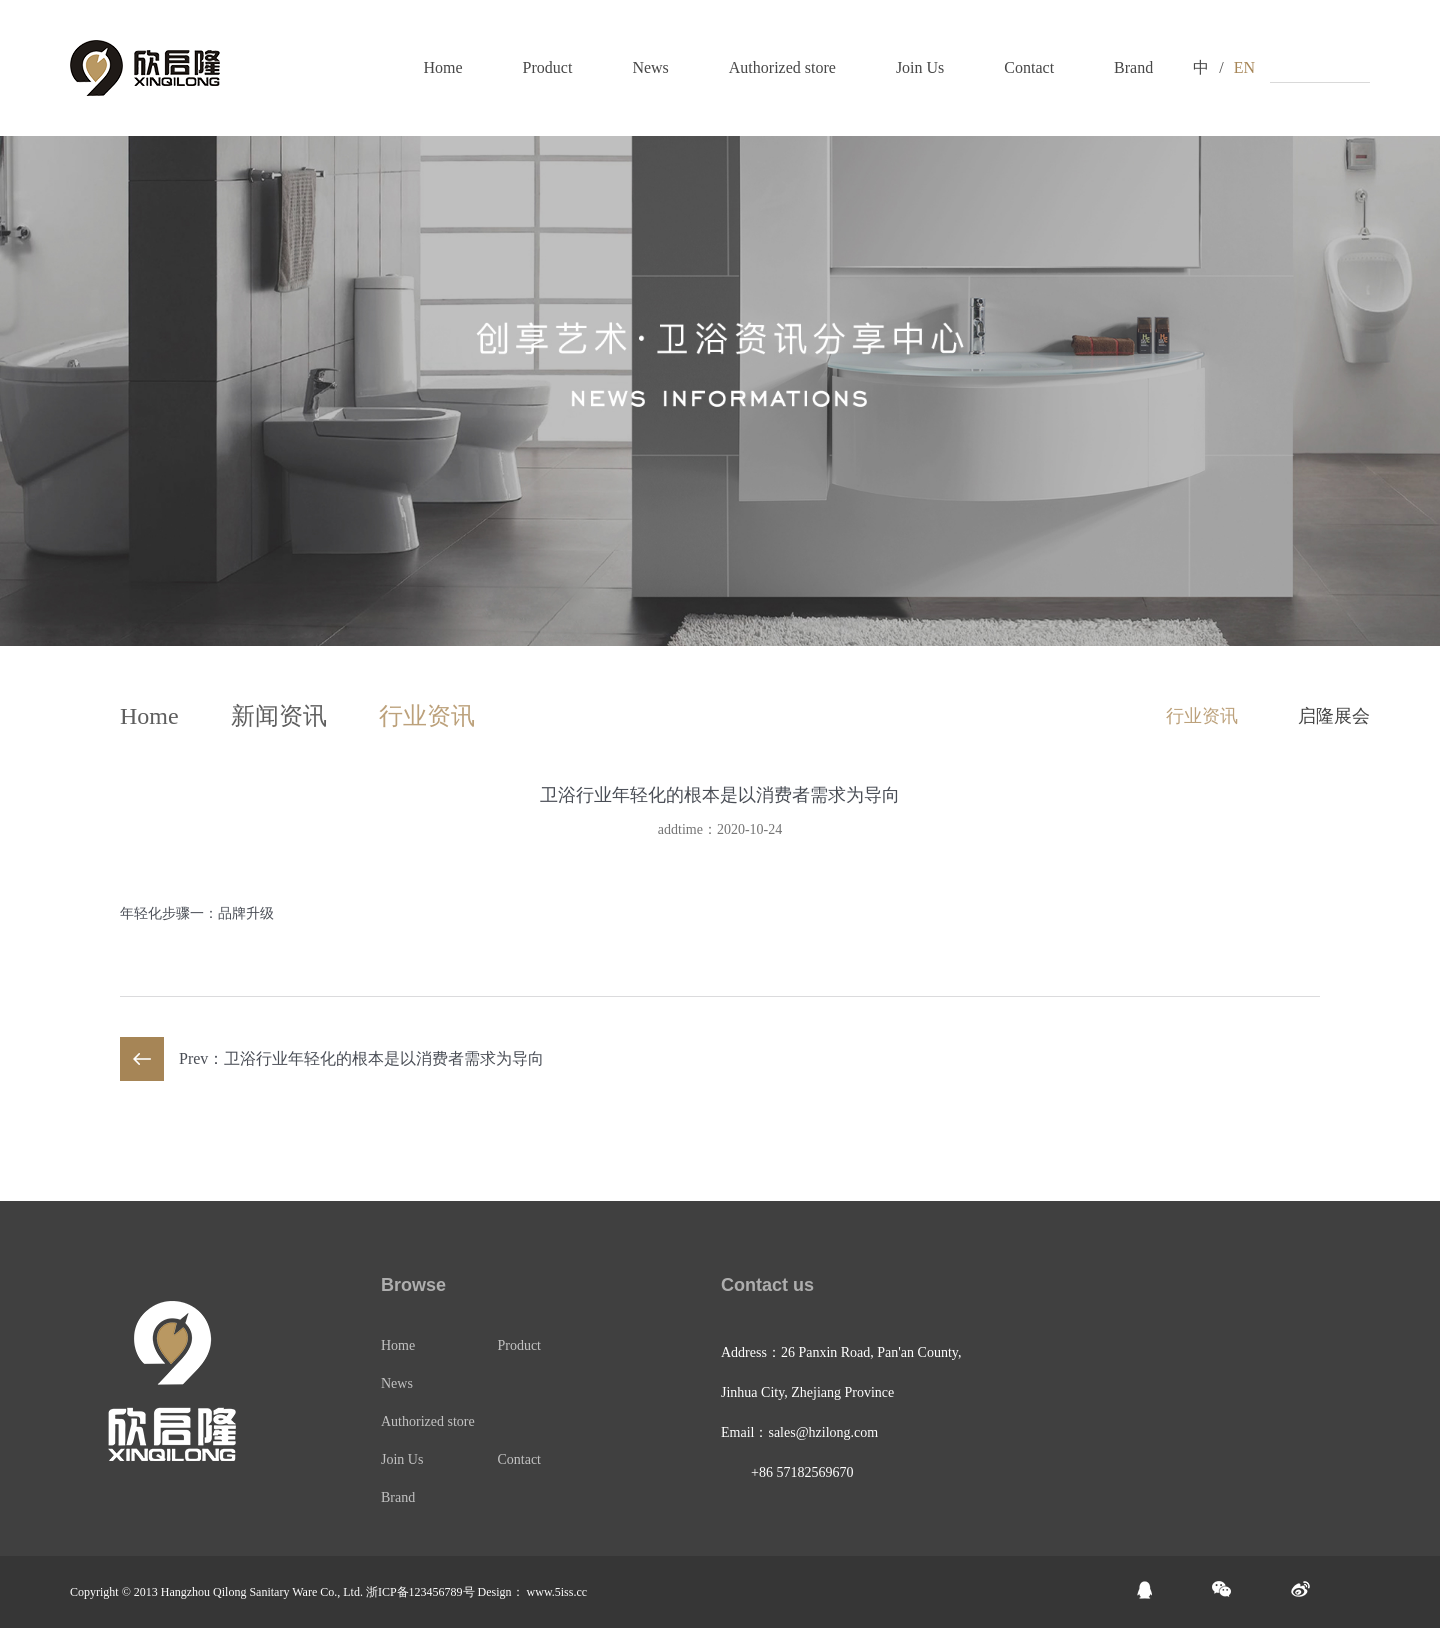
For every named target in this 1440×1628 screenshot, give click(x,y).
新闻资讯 (279, 716)
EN (1244, 67)
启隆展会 (1334, 716)
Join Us (920, 67)
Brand (1133, 67)
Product (548, 67)
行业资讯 (427, 716)
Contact (1029, 67)
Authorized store (782, 67)
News (650, 67)
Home (442, 67)
